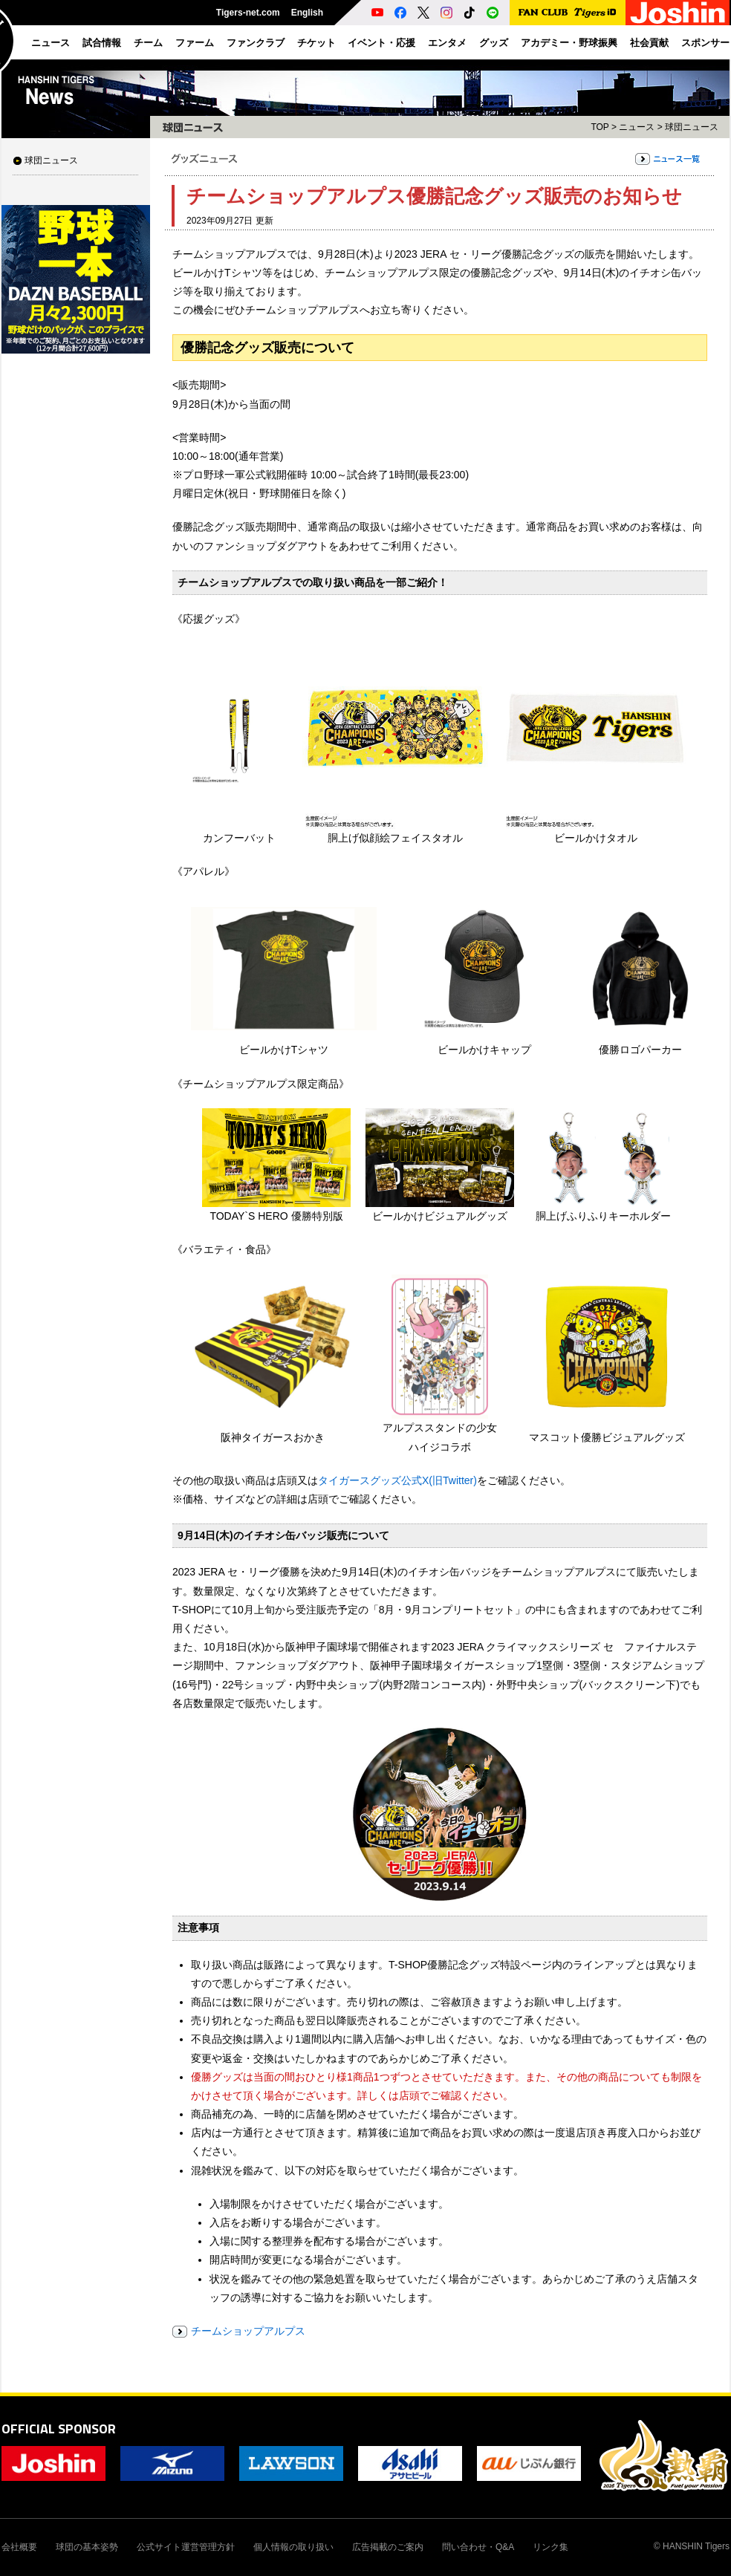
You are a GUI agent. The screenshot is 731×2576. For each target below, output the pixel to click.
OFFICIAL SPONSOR (58, 2429)
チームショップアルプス (248, 2331)
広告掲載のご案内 (387, 2547)
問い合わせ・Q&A (478, 2547)
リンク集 (550, 2547)
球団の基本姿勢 (87, 2547)
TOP (599, 127)
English (307, 12)
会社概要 (19, 2547)
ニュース (636, 127)
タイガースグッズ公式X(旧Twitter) (397, 1480)
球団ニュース (51, 160)
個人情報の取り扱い (293, 2547)
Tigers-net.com (248, 12)
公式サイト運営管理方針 (186, 2547)
